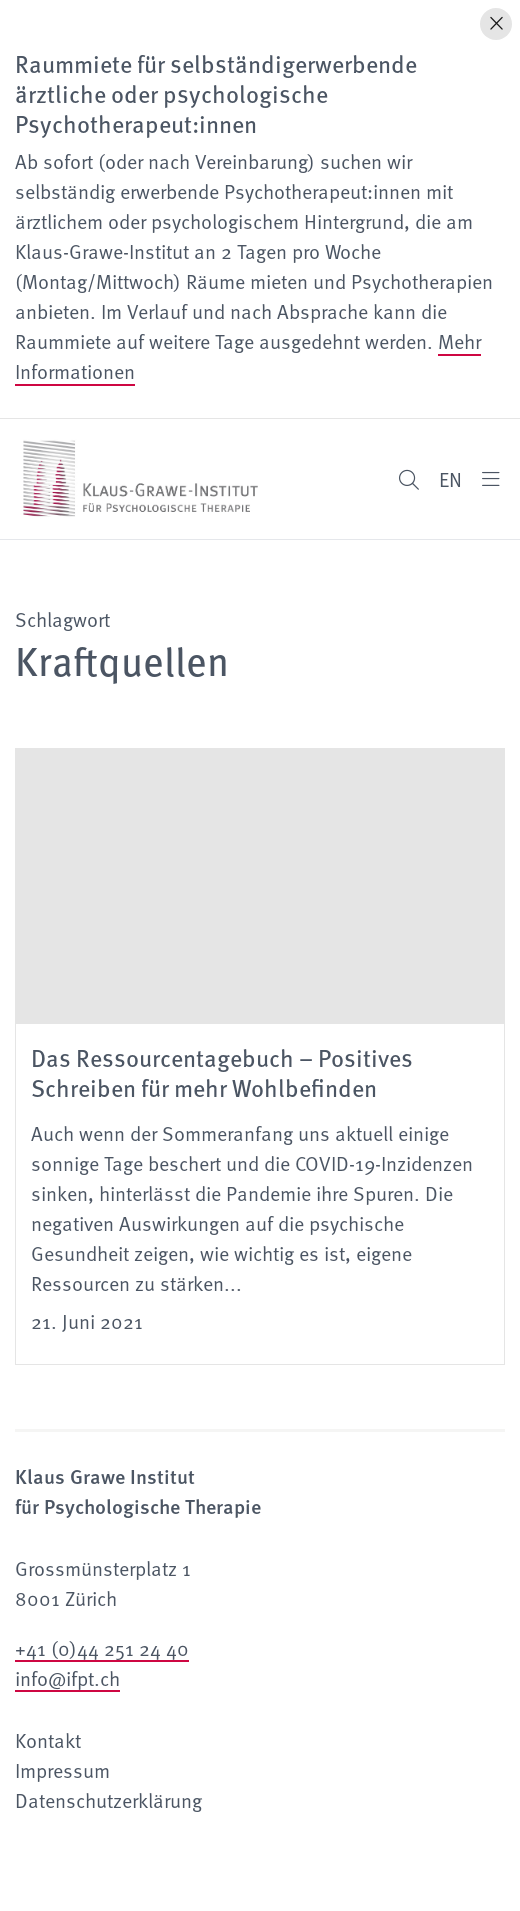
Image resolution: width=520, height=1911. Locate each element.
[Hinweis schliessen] (496, 24)
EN (450, 479)
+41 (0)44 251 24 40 (102, 1648)
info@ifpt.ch (67, 1678)
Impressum (62, 1770)
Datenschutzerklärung (108, 1800)
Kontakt (48, 1740)
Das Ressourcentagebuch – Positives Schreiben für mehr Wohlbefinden (222, 1072)
